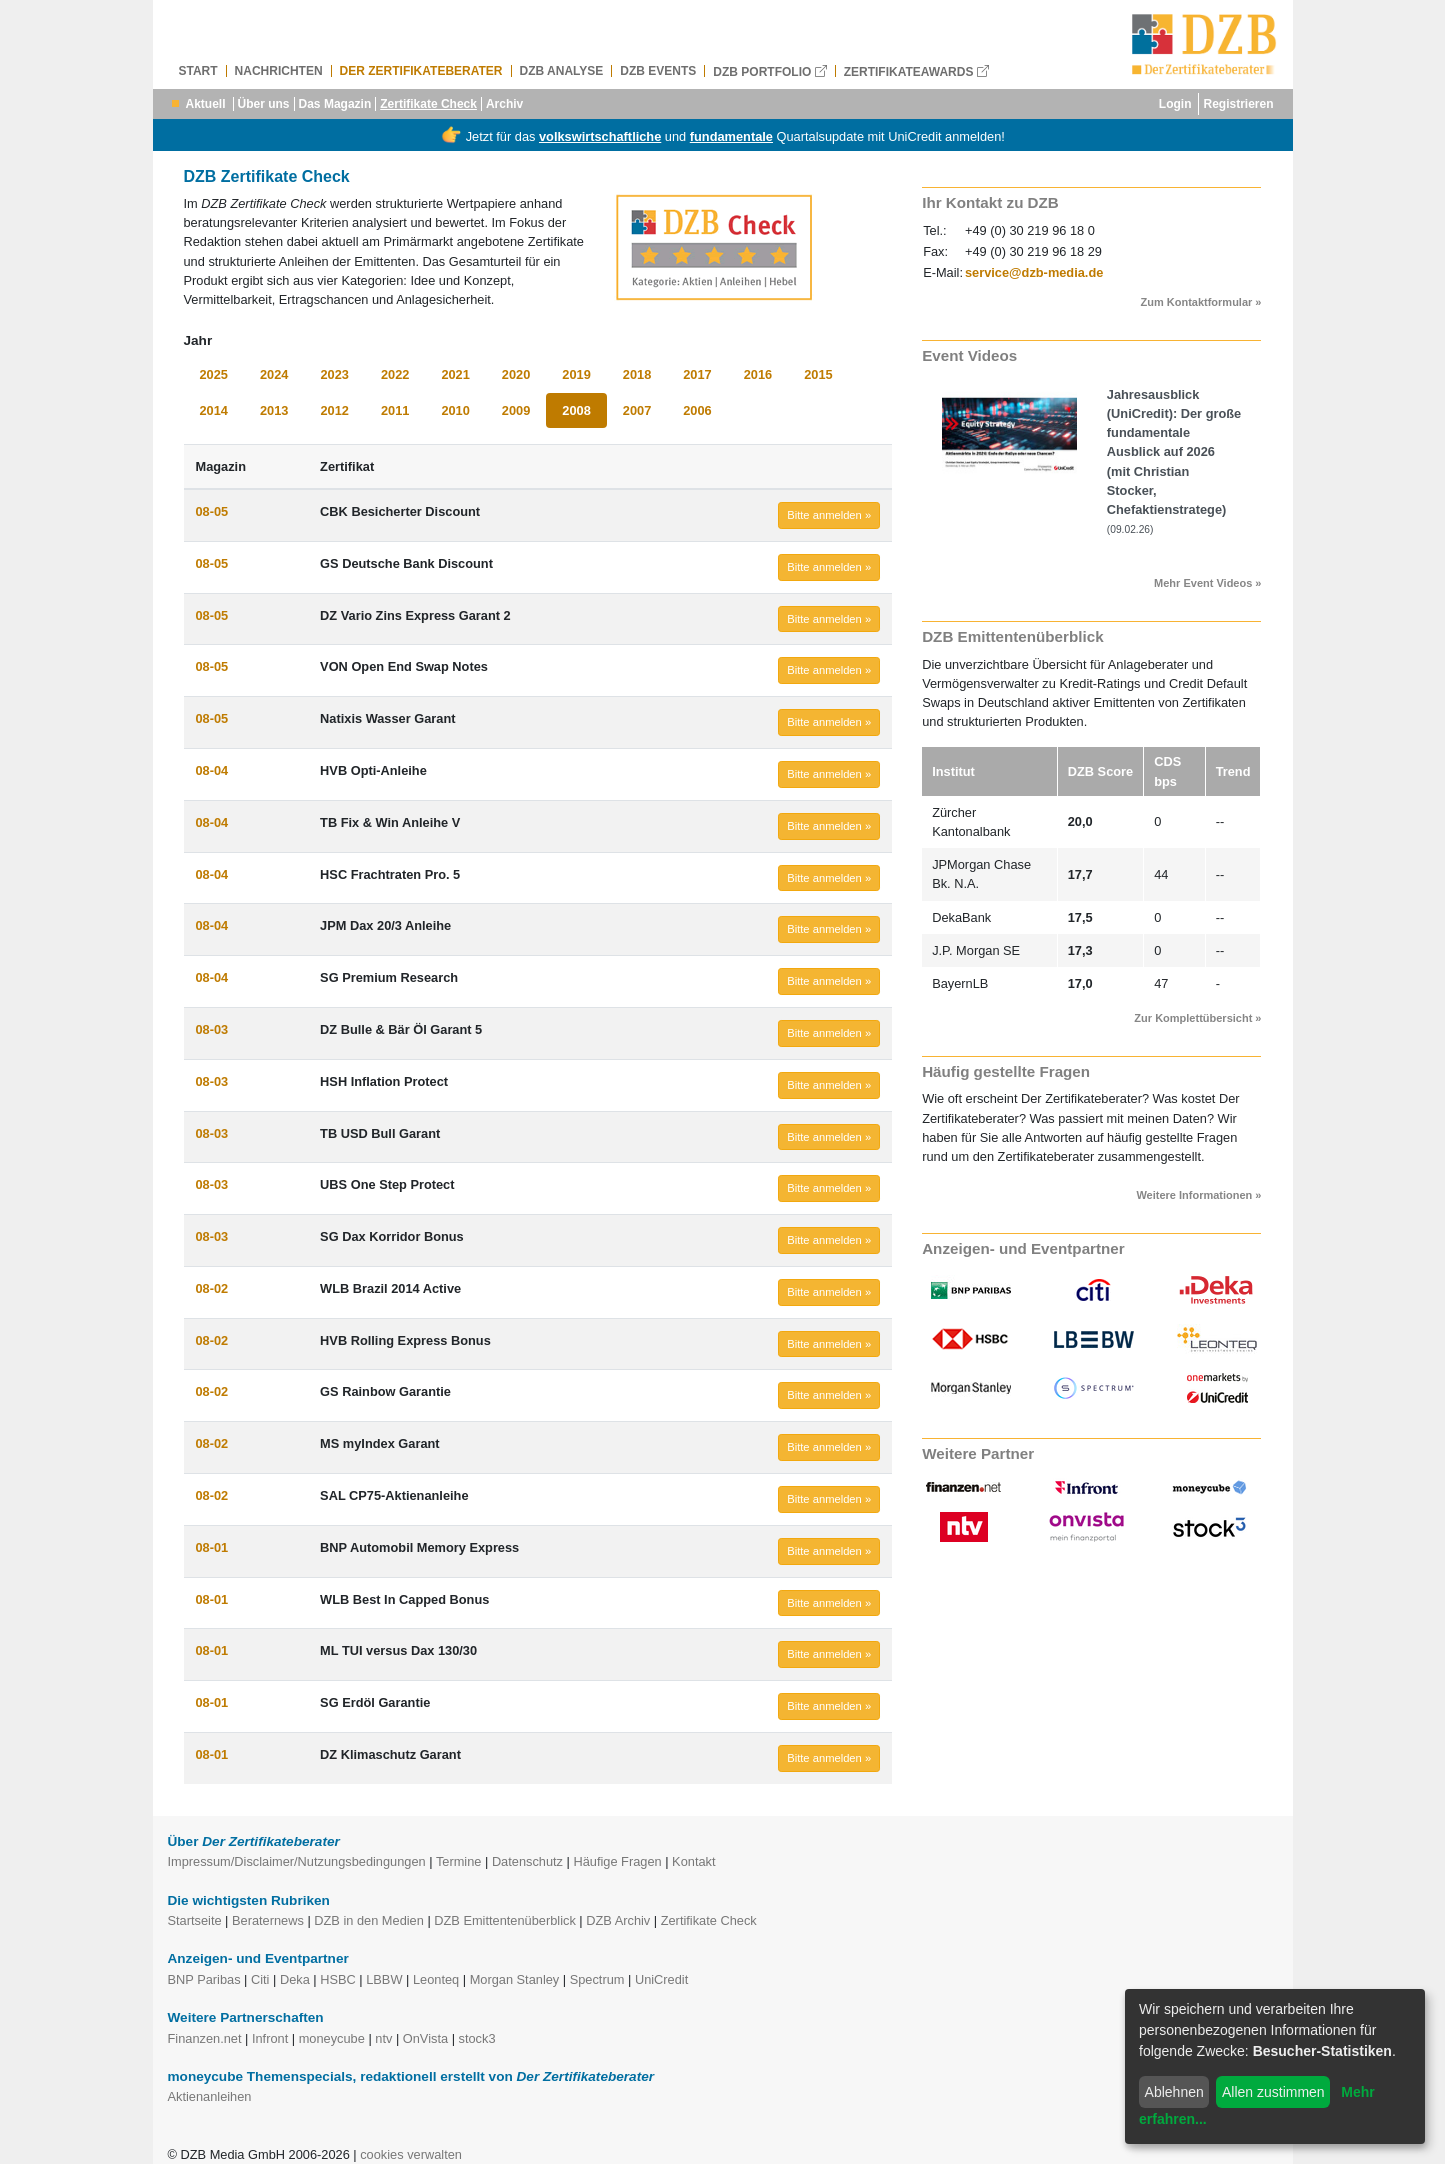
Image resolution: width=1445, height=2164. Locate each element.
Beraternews (268, 1920)
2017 (697, 374)
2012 (334, 410)
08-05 (212, 511)
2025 (214, 374)
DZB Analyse (562, 71)
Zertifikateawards (916, 71)
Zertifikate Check (428, 104)
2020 (516, 374)
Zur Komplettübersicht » (1197, 1018)
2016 (758, 374)
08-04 (212, 770)
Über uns (264, 104)
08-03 (212, 1029)
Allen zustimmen (1273, 2092)
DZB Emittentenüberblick (505, 1920)
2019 (576, 374)
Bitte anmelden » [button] (829, 515)
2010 (455, 410)
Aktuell (206, 104)
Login (1175, 104)
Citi (260, 1979)
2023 (334, 374)
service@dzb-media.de (1034, 272)
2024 (274, 374)
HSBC (338, 1979)
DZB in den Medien (369, 1920)
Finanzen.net (205, 2038)
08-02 (212, 1288)
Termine (459, 1861)
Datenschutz (527, 1861)
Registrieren (1238, 104)
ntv (383, 2038)
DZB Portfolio (769, 71)
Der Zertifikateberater (421, 71)
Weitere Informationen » (1198, 1195)
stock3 (477, 2038)
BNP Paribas (204, 1979)
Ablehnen (1174, 2092)
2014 (214, 410)
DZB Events (658, 71)
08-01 (212, 1547)
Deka (295, 1979)
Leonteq (436, 1979)
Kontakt (693, 1861)
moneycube (332, 2038)
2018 (637, 374)
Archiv (504, 104)
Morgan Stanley (515, 1979)
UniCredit (661, 1979)
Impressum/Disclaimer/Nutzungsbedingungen (297, 1861)
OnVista (425, 2038)
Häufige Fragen (617, 1861)
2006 (697, 410)
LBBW (384, 1979)
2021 (455, 374)
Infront (270, 2038)
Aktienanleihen (210, 2096)
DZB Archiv (618, 1920)
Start (198, 71)
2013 (274, 410)
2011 (395, 410)
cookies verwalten (411, 2154)
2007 (637, 410)
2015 (818, 374)
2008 (576, 410)
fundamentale (731, 136)
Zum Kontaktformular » (1200, 302)
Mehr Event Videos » (1207, 583)
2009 (516, 410)
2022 (395, 374)
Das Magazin (335, 104)
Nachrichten (279, 71)
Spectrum (597, 1979)
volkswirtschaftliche (600, 136)
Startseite (195, 1920)
